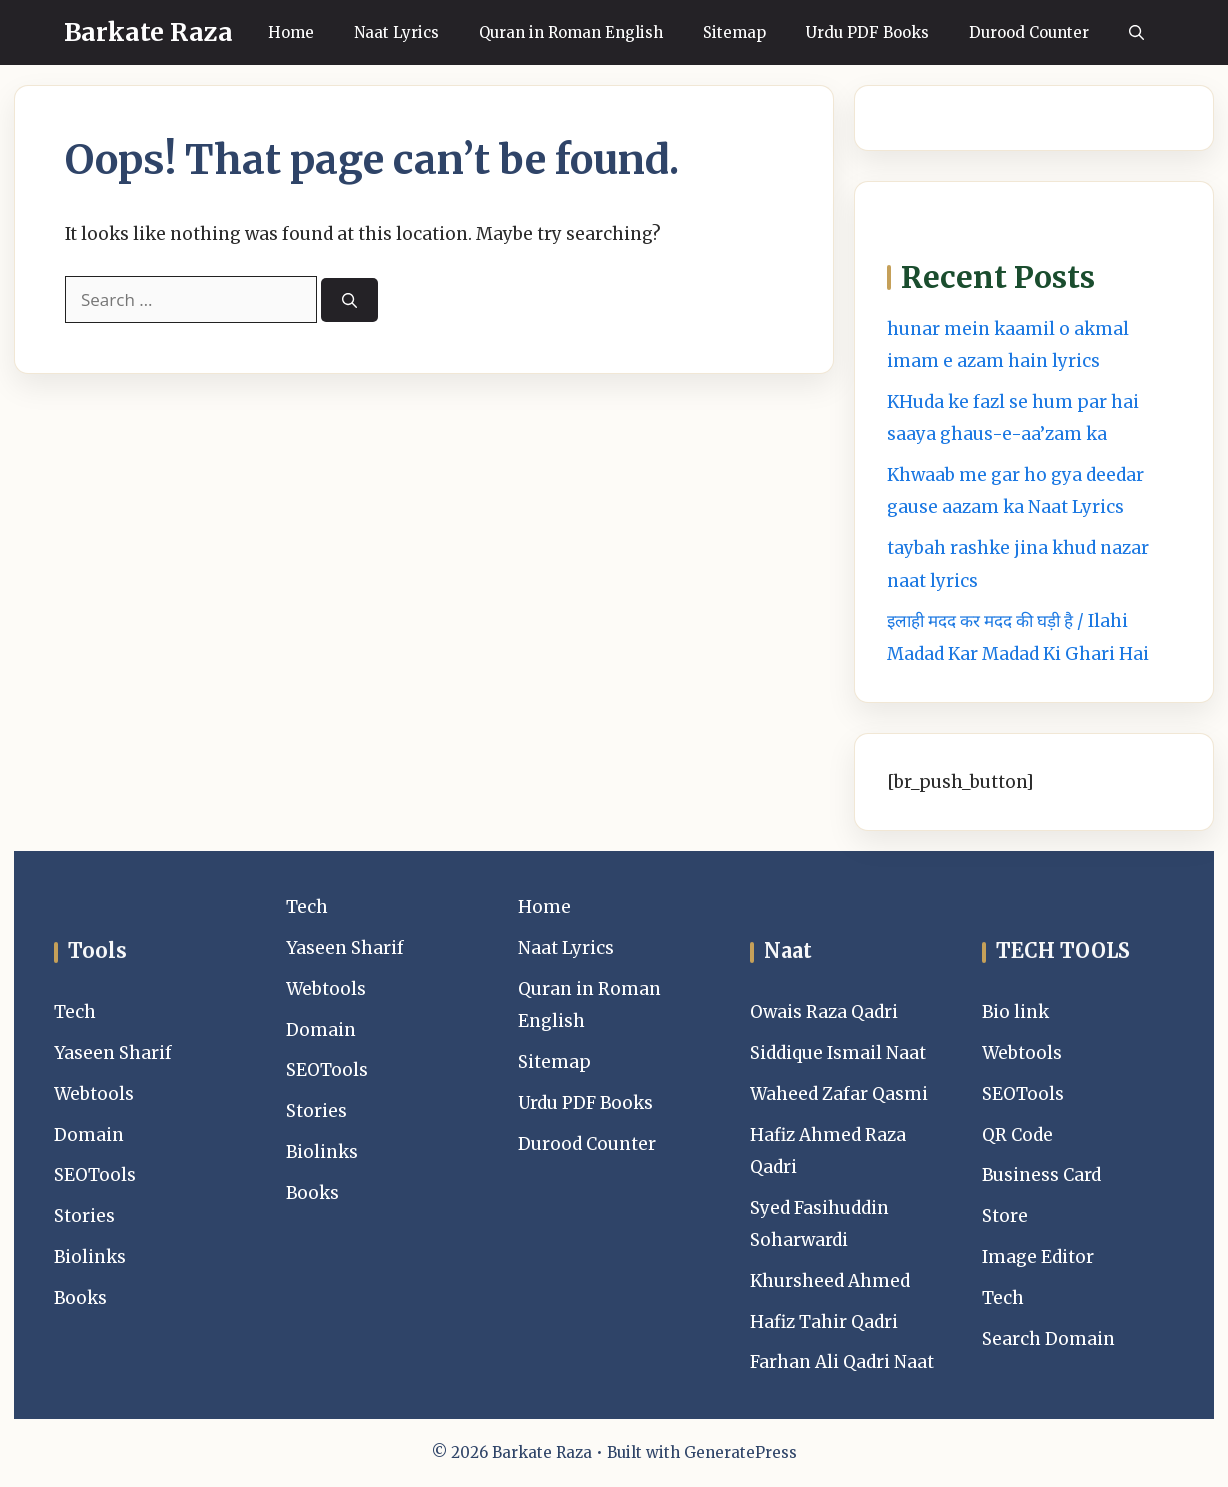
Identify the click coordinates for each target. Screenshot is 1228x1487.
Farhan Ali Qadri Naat (842, 1362)
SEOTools (95, 1175)
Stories (84, 1216)
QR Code (1017, 1135)
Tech (75, 1012)
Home (291, 32)
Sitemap (734, 32)
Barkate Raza (148, 32)
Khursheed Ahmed (830, 1281)
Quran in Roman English (571, 32)
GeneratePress (740, 1452)
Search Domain (1048, 1339)
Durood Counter (1029, 32)
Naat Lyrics (396, 32)
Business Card (1041, 1175)
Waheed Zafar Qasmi (839, 1094)
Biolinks (90, 1257)
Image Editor (1038, 1257)
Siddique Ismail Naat (838, 1053)
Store (1005, 1216)
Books (80, 1298)
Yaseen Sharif (113, 1053)
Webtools (94, 1094)
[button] (1136, 32)
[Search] (349, 300)
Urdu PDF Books (867, 32)
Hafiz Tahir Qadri (824, 1322)
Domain (89, 1135)
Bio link (1015, 1012)
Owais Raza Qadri (824, 1012)
